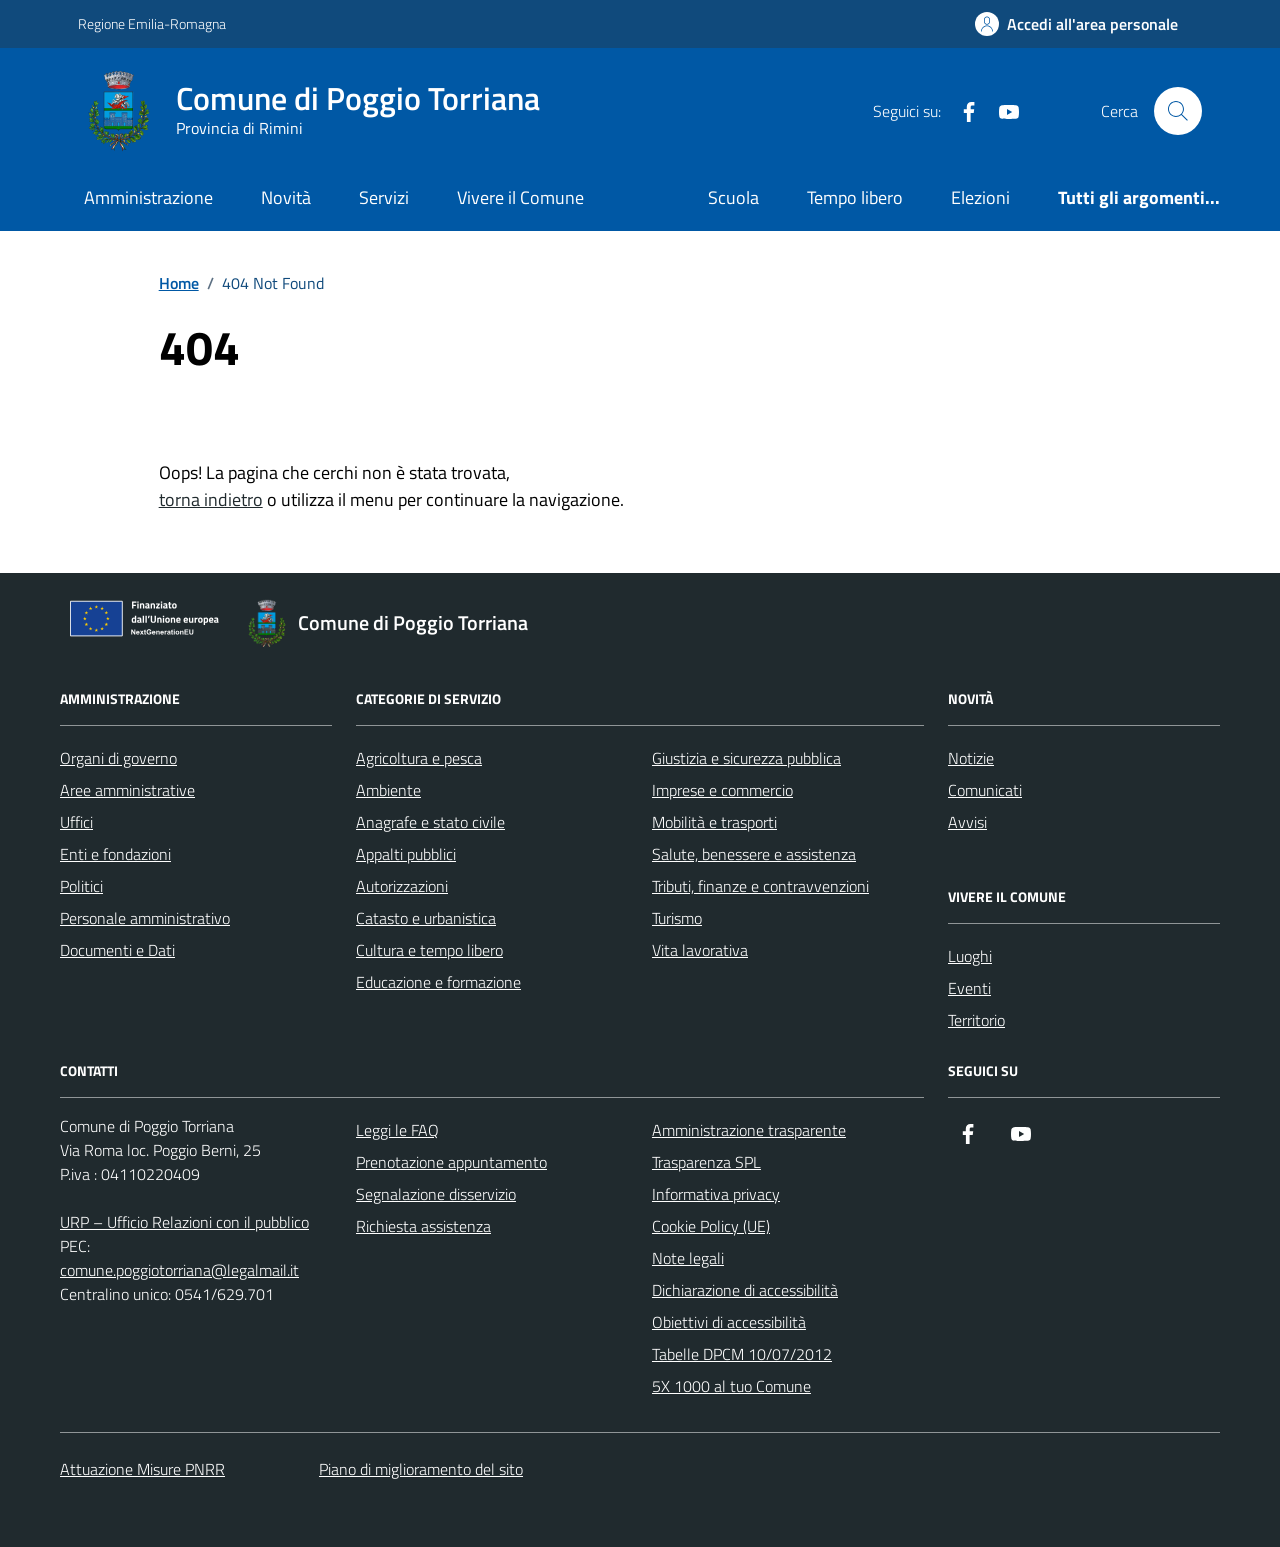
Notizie (971, 758)
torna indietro (211, 499)
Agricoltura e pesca (419, 758)
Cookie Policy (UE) (711, 1226)
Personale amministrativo (145, 918)
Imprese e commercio (722, 790)
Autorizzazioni (402, 886)
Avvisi (967, 822)
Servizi (384, 197)
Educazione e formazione (438, 982)
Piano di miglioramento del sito (421, 1469)
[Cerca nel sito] (1178, 111)
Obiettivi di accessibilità (729, 1322)
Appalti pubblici (406, 854)
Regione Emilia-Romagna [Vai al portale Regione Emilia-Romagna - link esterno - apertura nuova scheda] (152, 23)
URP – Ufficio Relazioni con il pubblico (184, 1222)
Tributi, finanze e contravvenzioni (760, 886)
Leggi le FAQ (397, 1130)
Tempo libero (855, 197)
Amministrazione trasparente (749, 1130)
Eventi (969, 988)
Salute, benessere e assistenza (754, 854)
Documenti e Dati (117, 950)
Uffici (76, 822)
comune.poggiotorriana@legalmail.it (179, 1270)
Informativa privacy (716, 1194)
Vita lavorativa (700, 950)
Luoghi (970, 956)
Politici (81, 886)
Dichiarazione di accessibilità (745, 1290)
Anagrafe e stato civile (430, 822)
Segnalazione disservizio (436, 1194)
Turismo (677, 918)
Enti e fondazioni (115, 854)
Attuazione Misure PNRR (142, 1469)
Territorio (976, 1020)
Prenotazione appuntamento (451, 1162)
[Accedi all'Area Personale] (1076, 24)
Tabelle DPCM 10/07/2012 (742, 1354)
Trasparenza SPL (706, 1162)
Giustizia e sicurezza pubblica (746, 758)
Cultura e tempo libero (429, 950)
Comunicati (985, 790)
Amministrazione (148, 197)
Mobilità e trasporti (714, 822)
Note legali (688, 1258)
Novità (286, 197)
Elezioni (980, 197)
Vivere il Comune (520, 197)
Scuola (733, 197)
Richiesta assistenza (423, 1226)
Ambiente (388, 790)
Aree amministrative (127, 790)
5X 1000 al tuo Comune (731, 1386)
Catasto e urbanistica (426, 918)
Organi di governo (118, 758)
